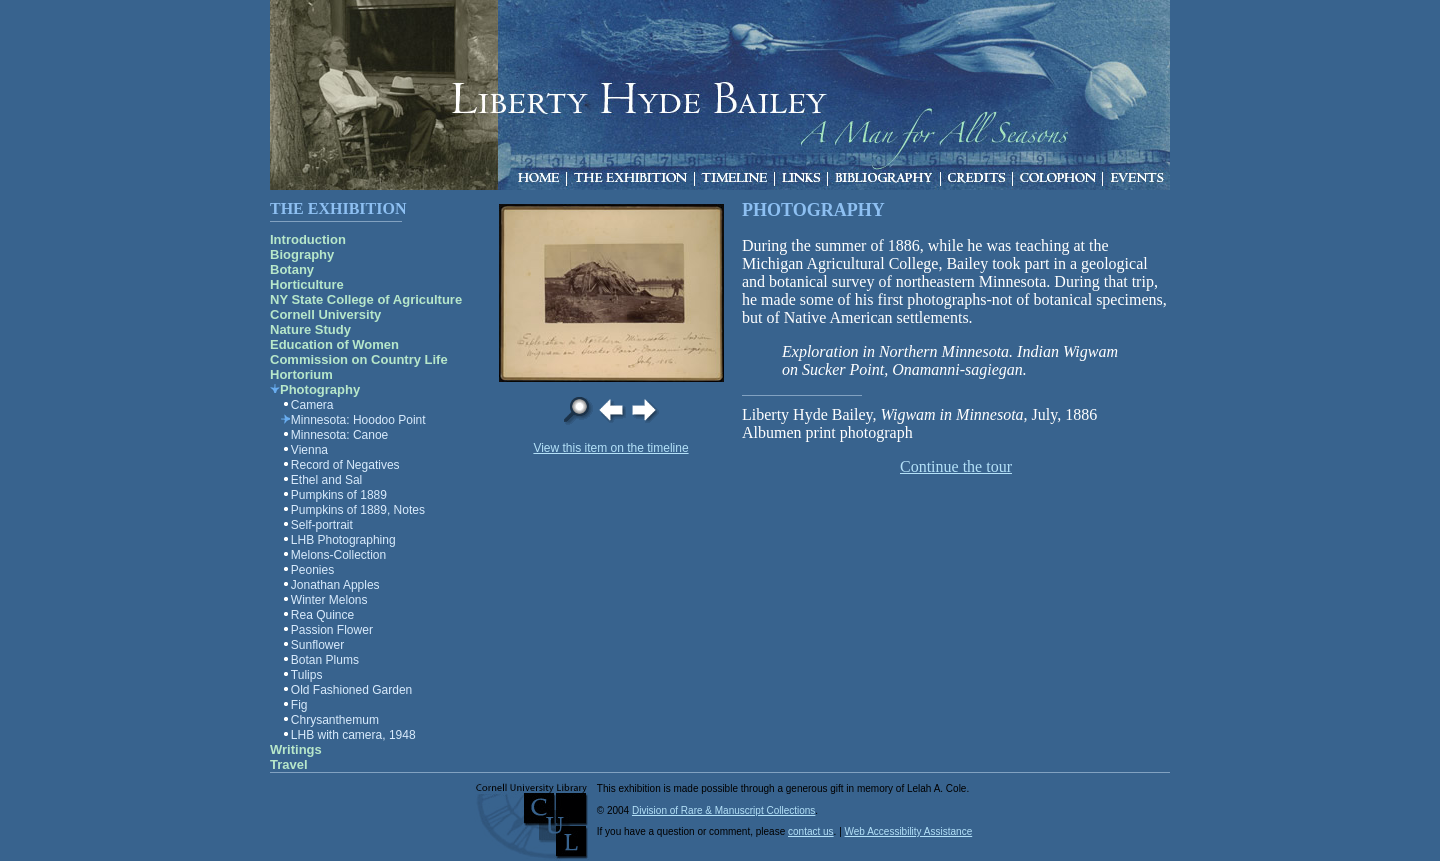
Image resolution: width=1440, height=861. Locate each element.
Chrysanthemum (335, 720)
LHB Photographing (343, 540)
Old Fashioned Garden (351, 690)
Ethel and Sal (326, 480)
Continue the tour (956, 466)
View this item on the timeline (610, 448)
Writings (296, 749)
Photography (320, 389)
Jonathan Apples (335, 585)
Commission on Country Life (359, 359)
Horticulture (307, 284)
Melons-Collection (338, 555)
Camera (312, 405)
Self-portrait (322, 525)
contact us (811, 831)
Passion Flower (332, 630)
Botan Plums (325, 660)
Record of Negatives (345, 465)
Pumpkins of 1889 (339, 495)
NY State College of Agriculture (366, 299)
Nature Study (310, 329)
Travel (289, 764)
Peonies (312, 570)
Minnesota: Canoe (339, 435)
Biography (302, 254)
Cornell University (325, 314)
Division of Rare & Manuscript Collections (723, 810)
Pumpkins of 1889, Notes (358, 510)
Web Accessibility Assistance (909, 831)
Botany (292, 269)
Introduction (308, 239)
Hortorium (301, 374)
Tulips (307, 675)
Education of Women (334, 344)
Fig (299, 705)
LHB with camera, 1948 (353, 735)
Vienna (309, 450)
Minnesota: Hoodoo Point (358, 420)
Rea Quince (322, 615)
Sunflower (317, 645)
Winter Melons (329, 600)
